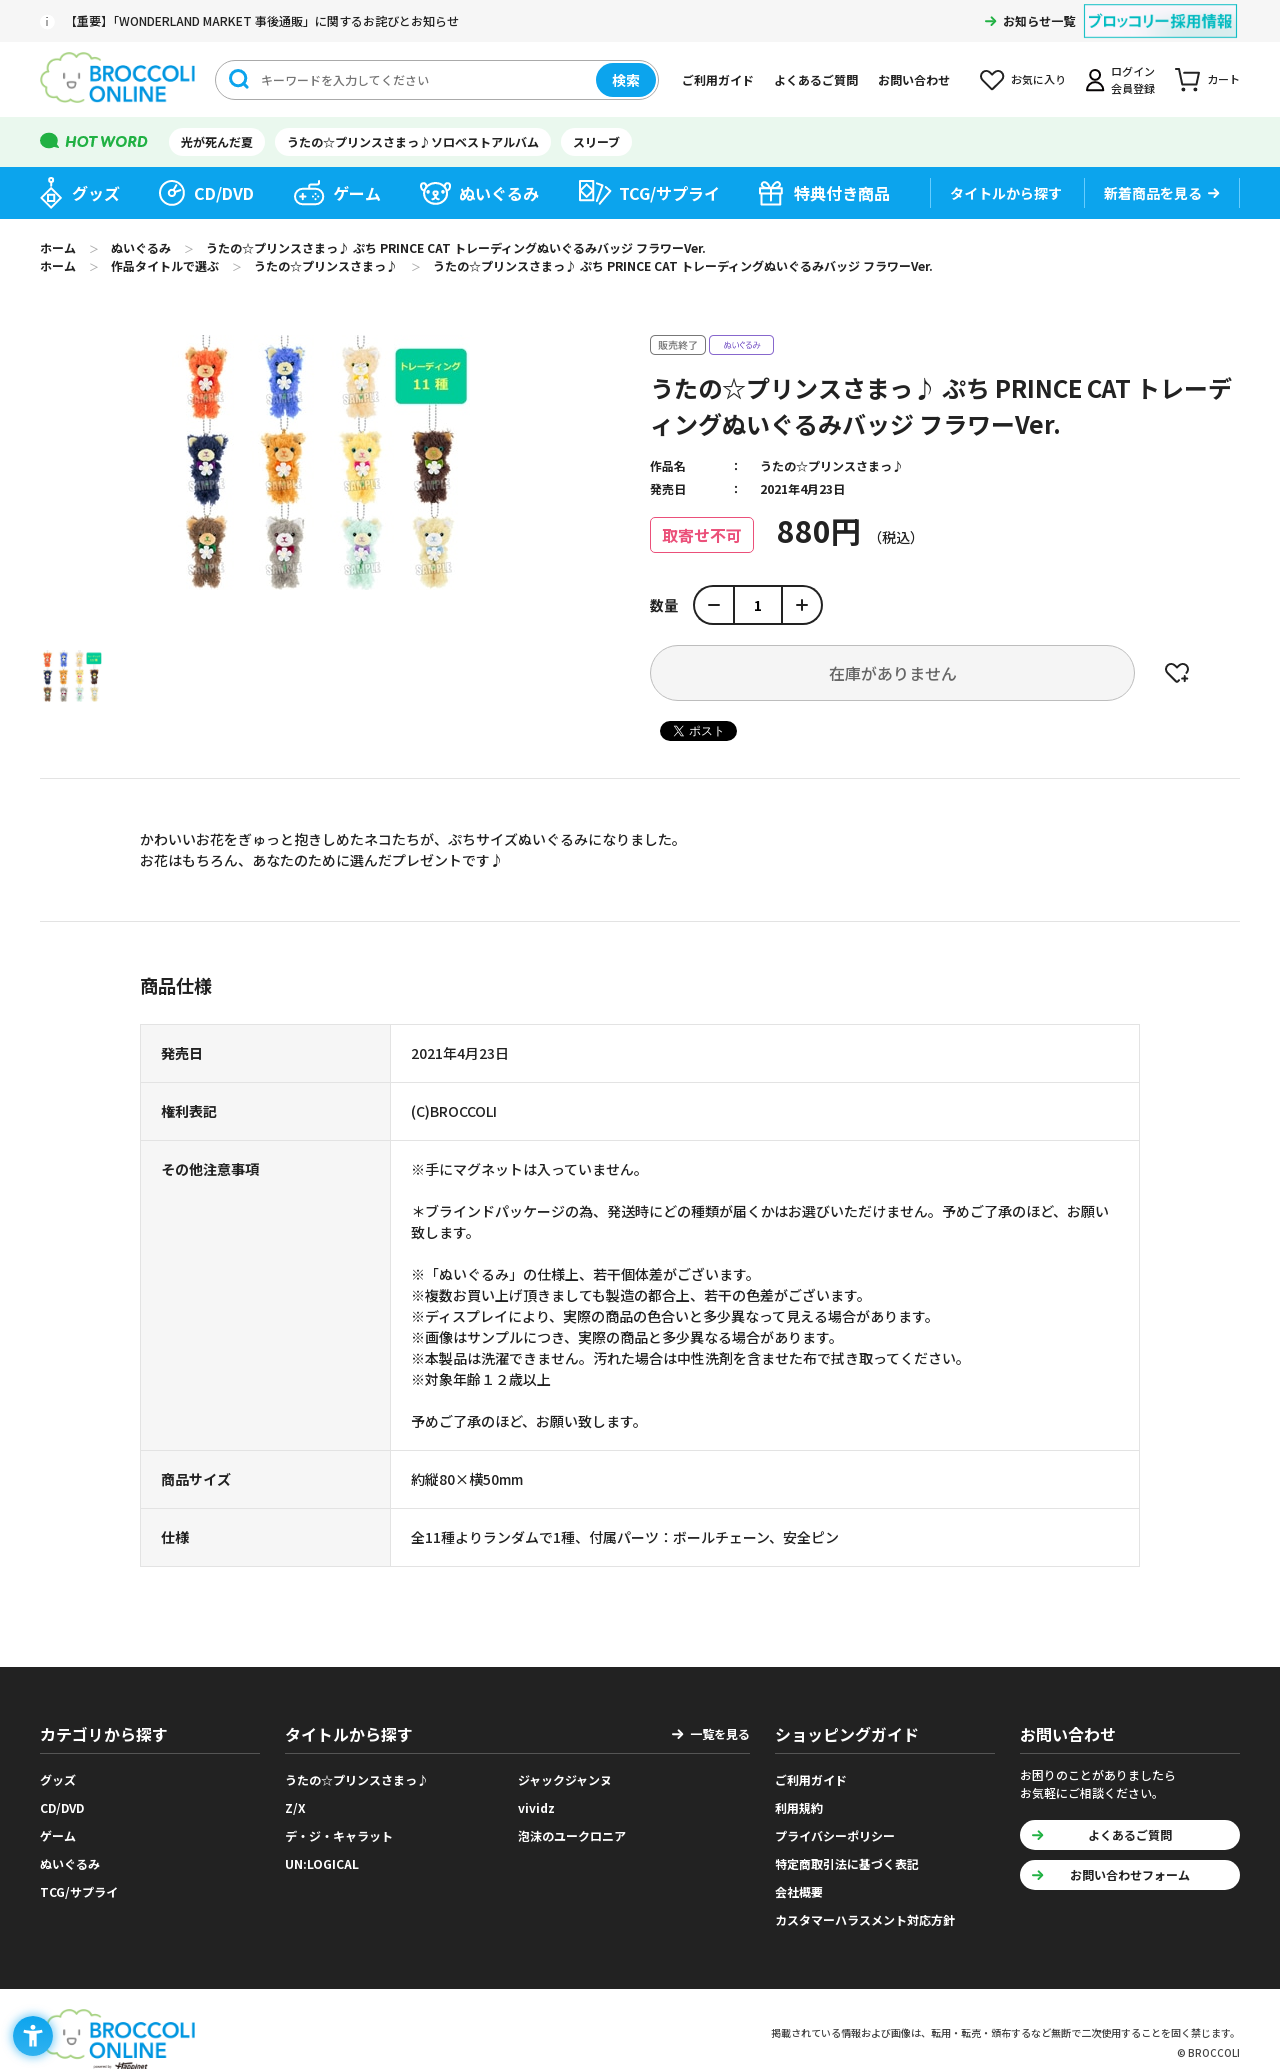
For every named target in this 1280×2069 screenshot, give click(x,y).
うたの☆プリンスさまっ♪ (832, 465)
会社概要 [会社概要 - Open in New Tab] (799, 1891)
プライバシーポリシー (835, 1835)
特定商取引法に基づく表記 (847, 1863)
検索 (626, 80)
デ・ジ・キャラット (339, 1835)
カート (1223, 79)
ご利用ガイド (718, 79)
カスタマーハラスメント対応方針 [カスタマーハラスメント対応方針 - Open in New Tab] (865, 1919)
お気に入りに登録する (1177, 673)
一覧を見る (720, 1733)
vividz (536, 1807)
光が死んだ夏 (217, 141)
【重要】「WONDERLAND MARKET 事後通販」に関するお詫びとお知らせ (262, 20)
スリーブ (596, 141)
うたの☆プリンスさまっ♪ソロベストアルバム (413, 141)
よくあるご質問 (816, 79)
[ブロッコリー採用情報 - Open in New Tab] (1160, 8)
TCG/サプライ (669, 193)
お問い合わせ (914, 79)
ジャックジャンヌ (565, 1779)
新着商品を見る (1153, 193)
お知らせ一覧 (1039, 20)
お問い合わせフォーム (1130, 1874)
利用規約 (799, 1807)
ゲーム (357, 193)
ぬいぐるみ (499, 193)
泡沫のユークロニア (572, 1835)
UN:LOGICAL (322, 1863)
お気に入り (1038, 79)
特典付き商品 (842, 193)
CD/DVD (224, 193)
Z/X (295, 1807)
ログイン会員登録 (1133, 79)
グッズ (96, 193)
